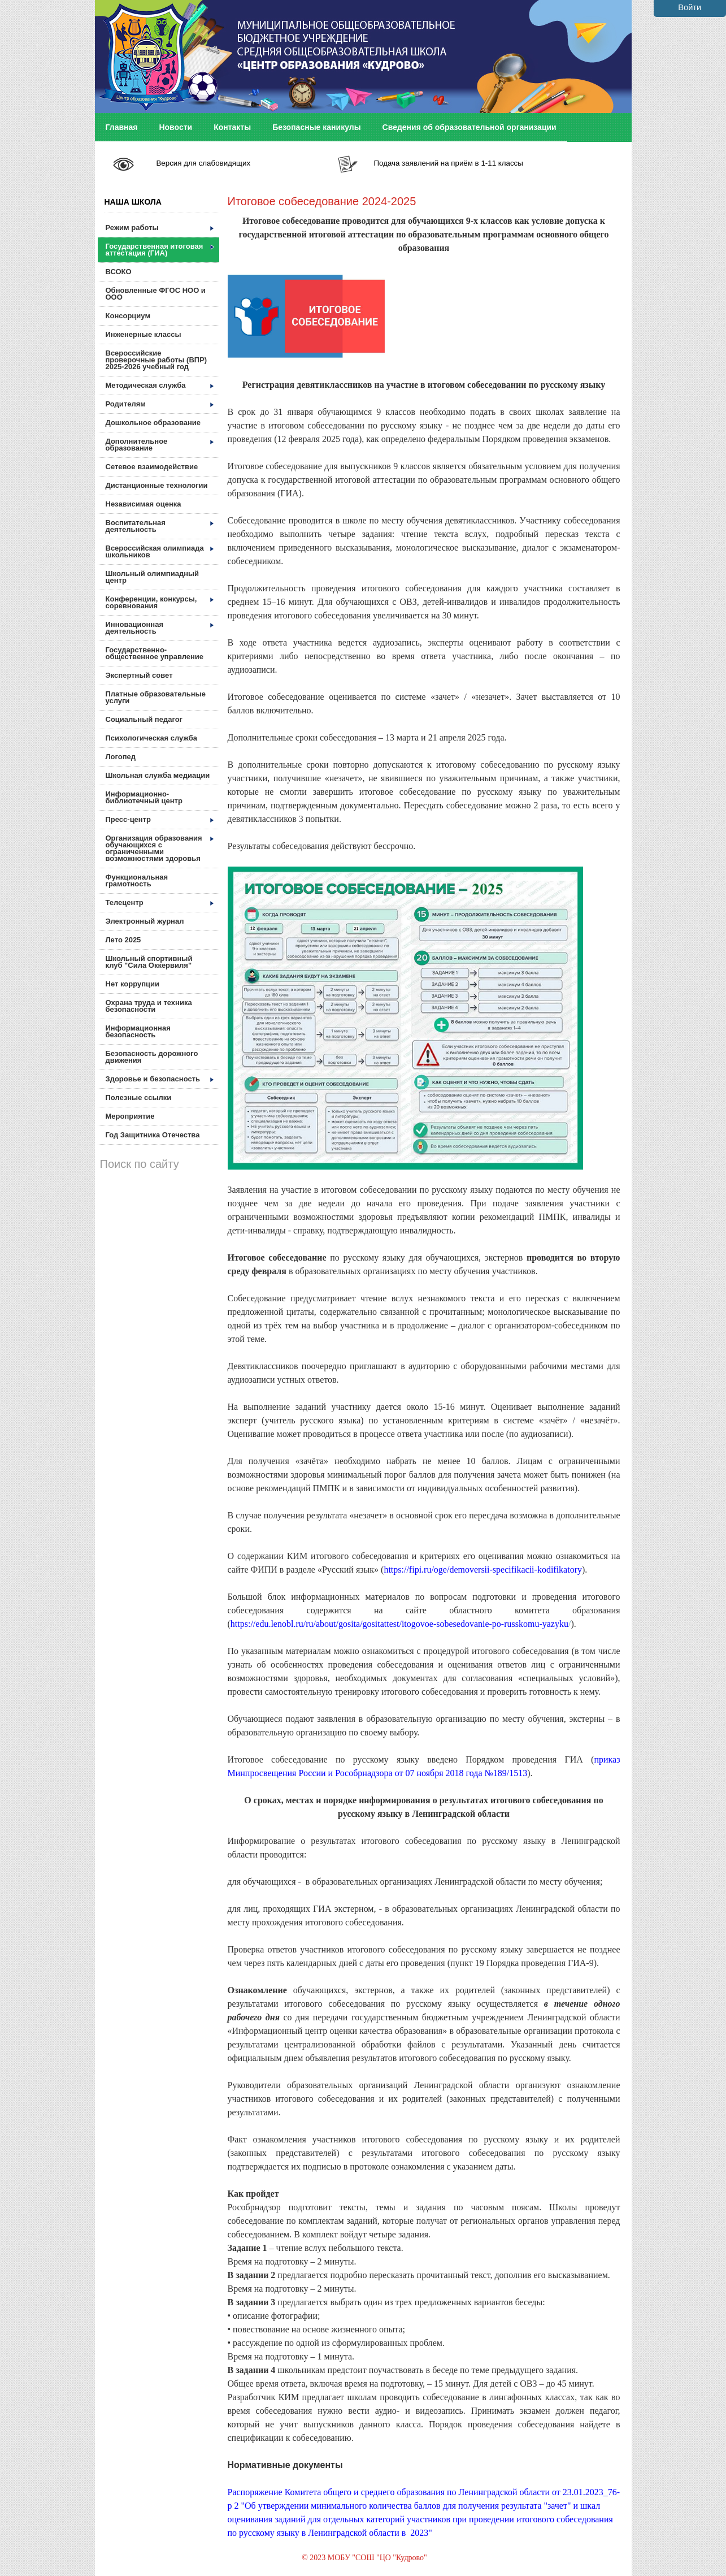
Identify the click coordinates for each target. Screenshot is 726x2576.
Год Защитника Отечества (153, 1135)
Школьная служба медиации (158, 775)
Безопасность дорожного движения (152, 1056)
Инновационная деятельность (160, 627)
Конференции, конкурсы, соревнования (160, 602)
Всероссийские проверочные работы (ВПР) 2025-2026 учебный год (156, 360)
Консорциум (128, 315)
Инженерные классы (143, 334)
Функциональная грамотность (137, 880)
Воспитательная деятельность (160, 526)
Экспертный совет (139, 675)
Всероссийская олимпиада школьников (160, 551)
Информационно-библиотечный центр (144, 797)
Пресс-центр (160, 819)
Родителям (160, 404)
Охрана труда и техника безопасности (149, 1006)
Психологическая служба (151, 738)
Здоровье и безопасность (160, 1079)
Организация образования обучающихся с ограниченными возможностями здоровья (160, 848)
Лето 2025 (123, 940)
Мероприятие (130, 1116)
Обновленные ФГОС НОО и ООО (156, 293)
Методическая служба (160, 385)
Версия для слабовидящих (203, 163)
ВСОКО (119, 271)
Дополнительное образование (160, 444)
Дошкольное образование (153, 422)
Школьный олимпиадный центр (152, 577)
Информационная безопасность (138, 1031)
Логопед (121, 756)
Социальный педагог (144, 719)
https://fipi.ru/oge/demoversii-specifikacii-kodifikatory (483, 1569)
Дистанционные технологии (157, 485)
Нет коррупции (132, 984)
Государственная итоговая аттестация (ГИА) (160, 249)
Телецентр (160, 902)
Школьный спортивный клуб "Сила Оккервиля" (149, 961)
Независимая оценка (143, 504)
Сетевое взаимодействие (152, 466)
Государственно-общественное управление (155, 653)
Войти (689, 7)
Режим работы (160, 227)
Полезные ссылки (139, 1097)
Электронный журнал (145, 921)
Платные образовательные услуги (156, 697)
